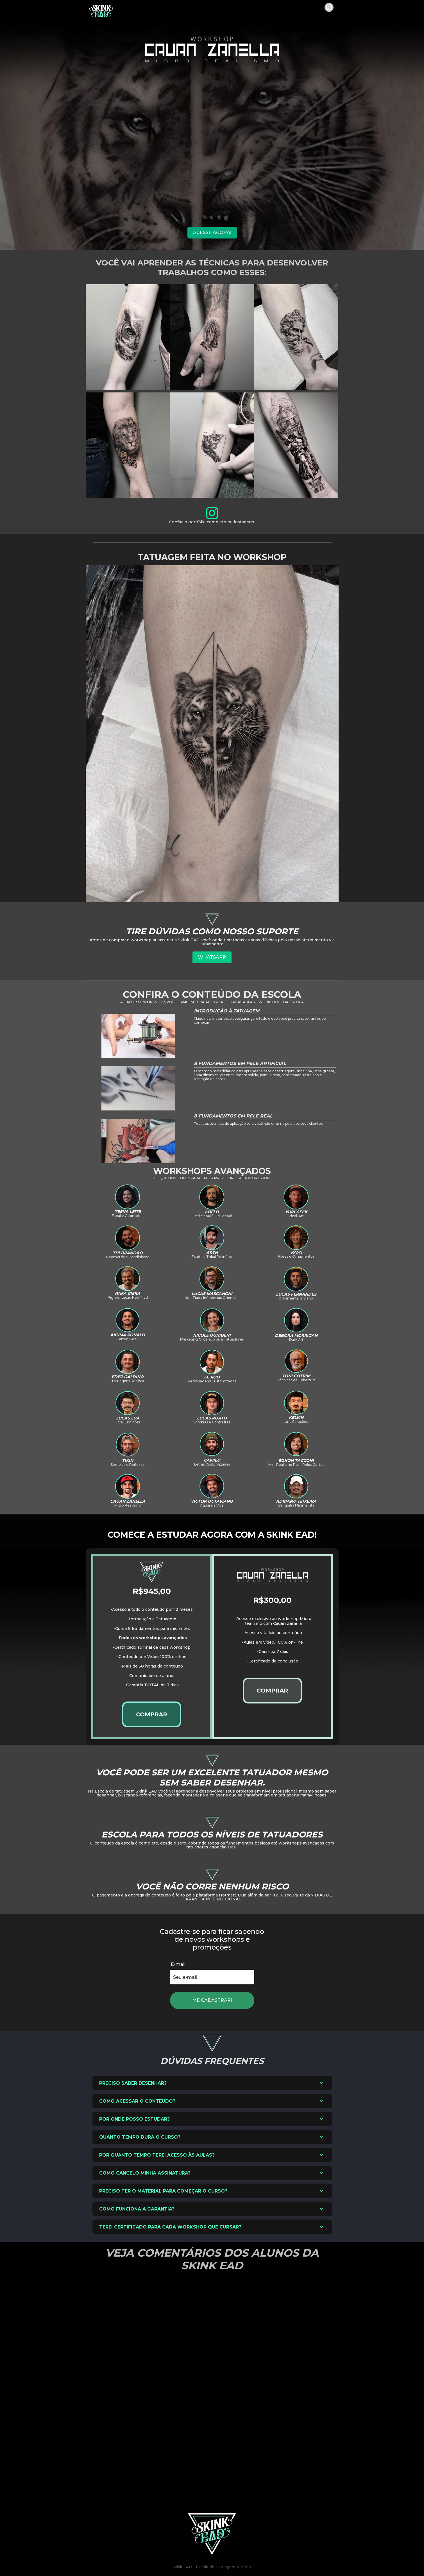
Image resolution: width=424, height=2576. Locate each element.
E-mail (178, 1964)
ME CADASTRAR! (212, 2000)
